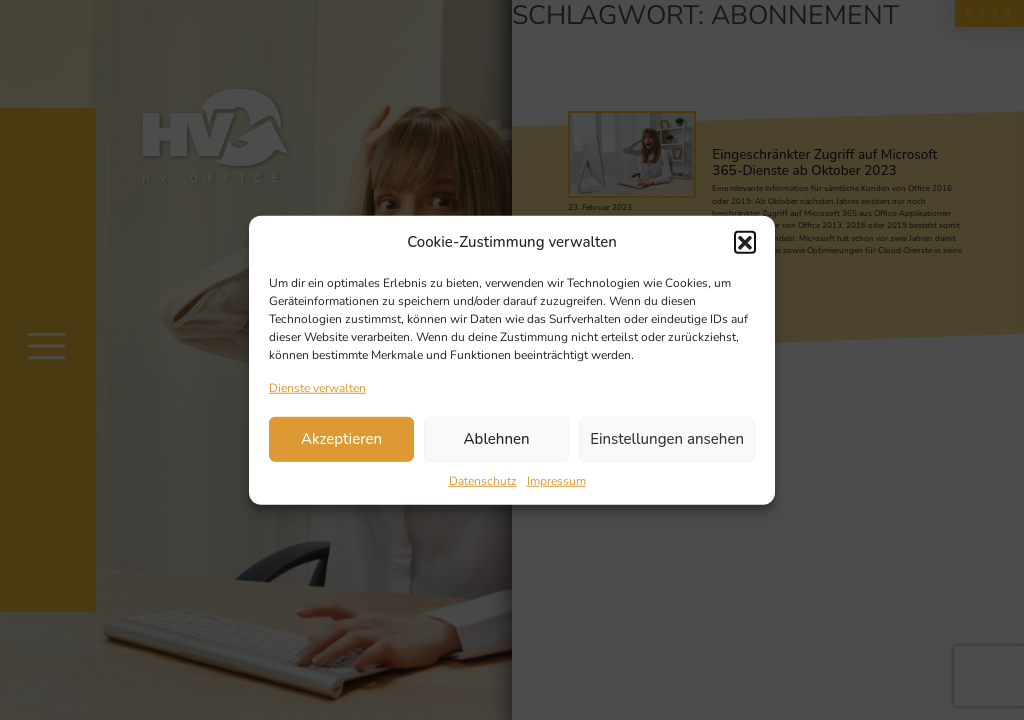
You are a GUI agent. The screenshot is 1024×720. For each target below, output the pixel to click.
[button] (745, 242)
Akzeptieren (341, 439)
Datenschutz (483, 480)
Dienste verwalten (317, 387)
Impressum (556, 480)
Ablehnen (497, 439)
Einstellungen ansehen (667, 439)
